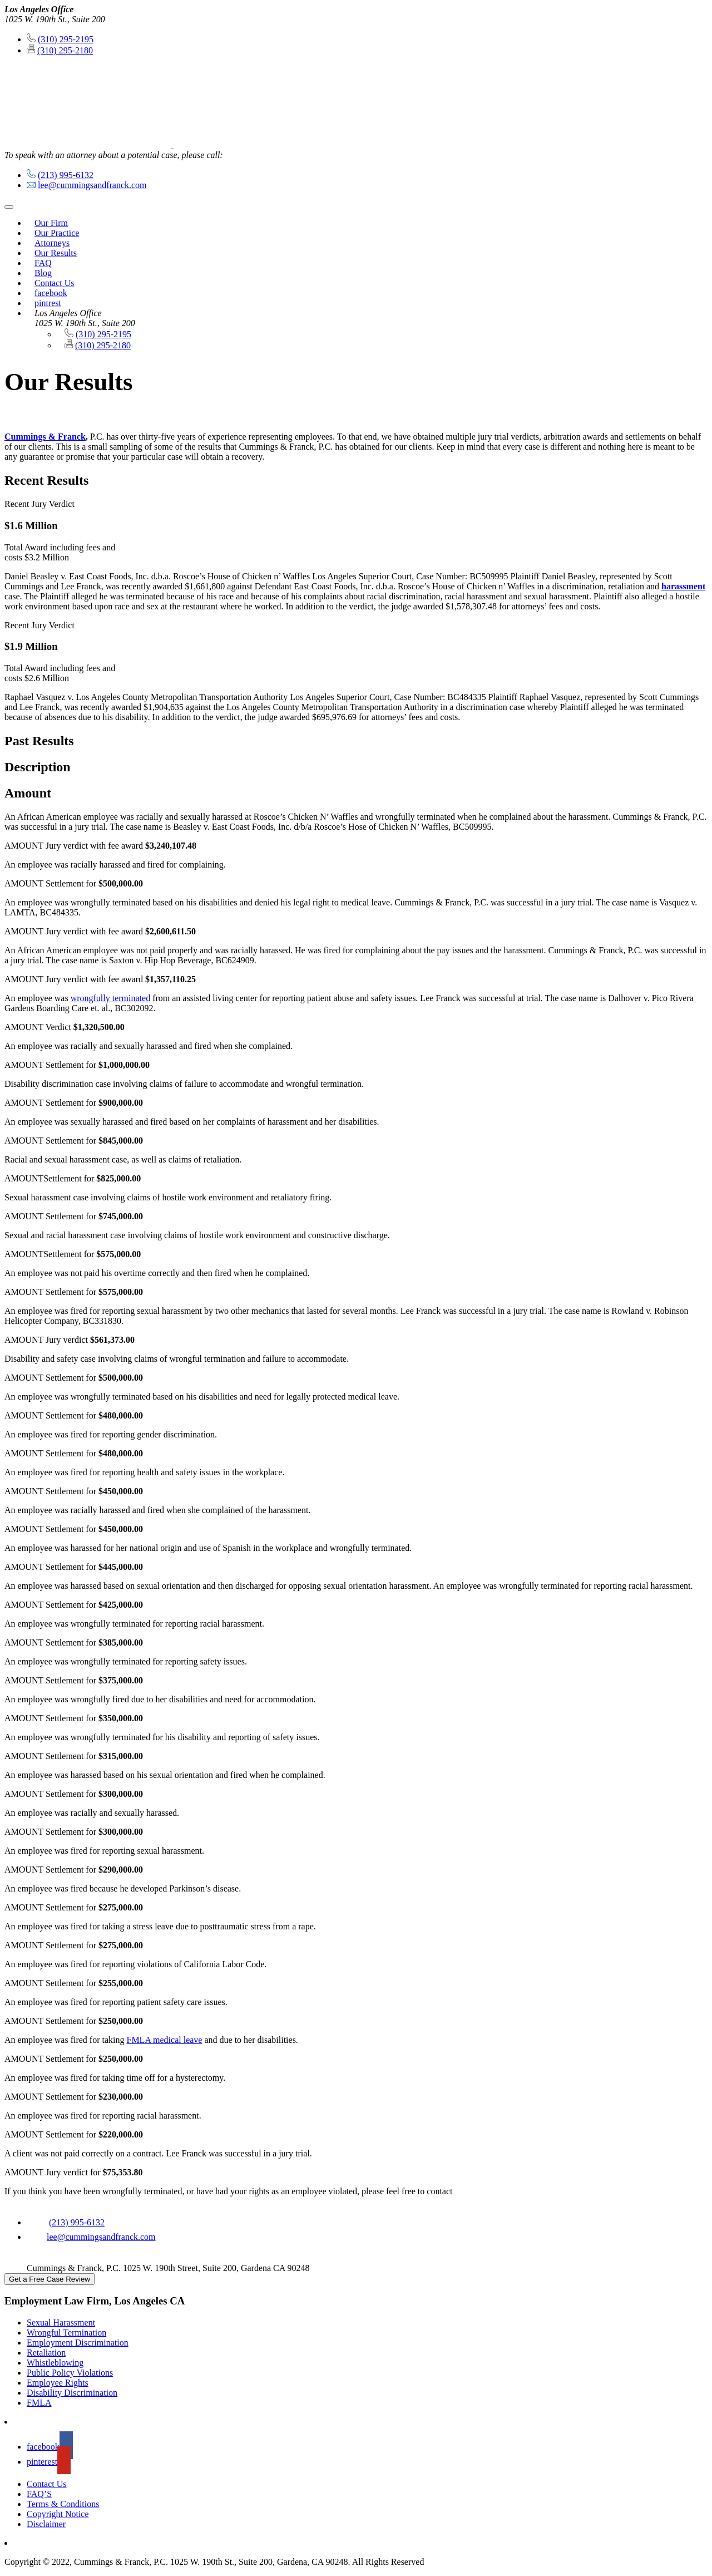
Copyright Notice (58, 2514)
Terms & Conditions (63, 2504)
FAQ (43, 263)
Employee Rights (57, 2382)
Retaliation (46, 2352)
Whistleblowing (55, 2362)
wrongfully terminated (111, 998)
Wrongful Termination (66, 2332)
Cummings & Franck (45, 436)
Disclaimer (46, 2524)
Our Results (55, 253)
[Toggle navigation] (8, 207)
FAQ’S (39, 2494)
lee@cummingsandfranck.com (92, 185)
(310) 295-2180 (65, 50)
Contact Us (54, 283)
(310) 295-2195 (65, 39)
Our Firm (51, 223)
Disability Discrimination (72, 2392)
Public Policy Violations (70, 2372)
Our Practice (56, 233)
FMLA (39, 2402)
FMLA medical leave (164, 2040)
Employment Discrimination (77, 2342)
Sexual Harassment (61, 2322)
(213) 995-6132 (65, 175)
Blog (43, 273)
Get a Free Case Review (49, 2279)
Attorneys (52, 243)
